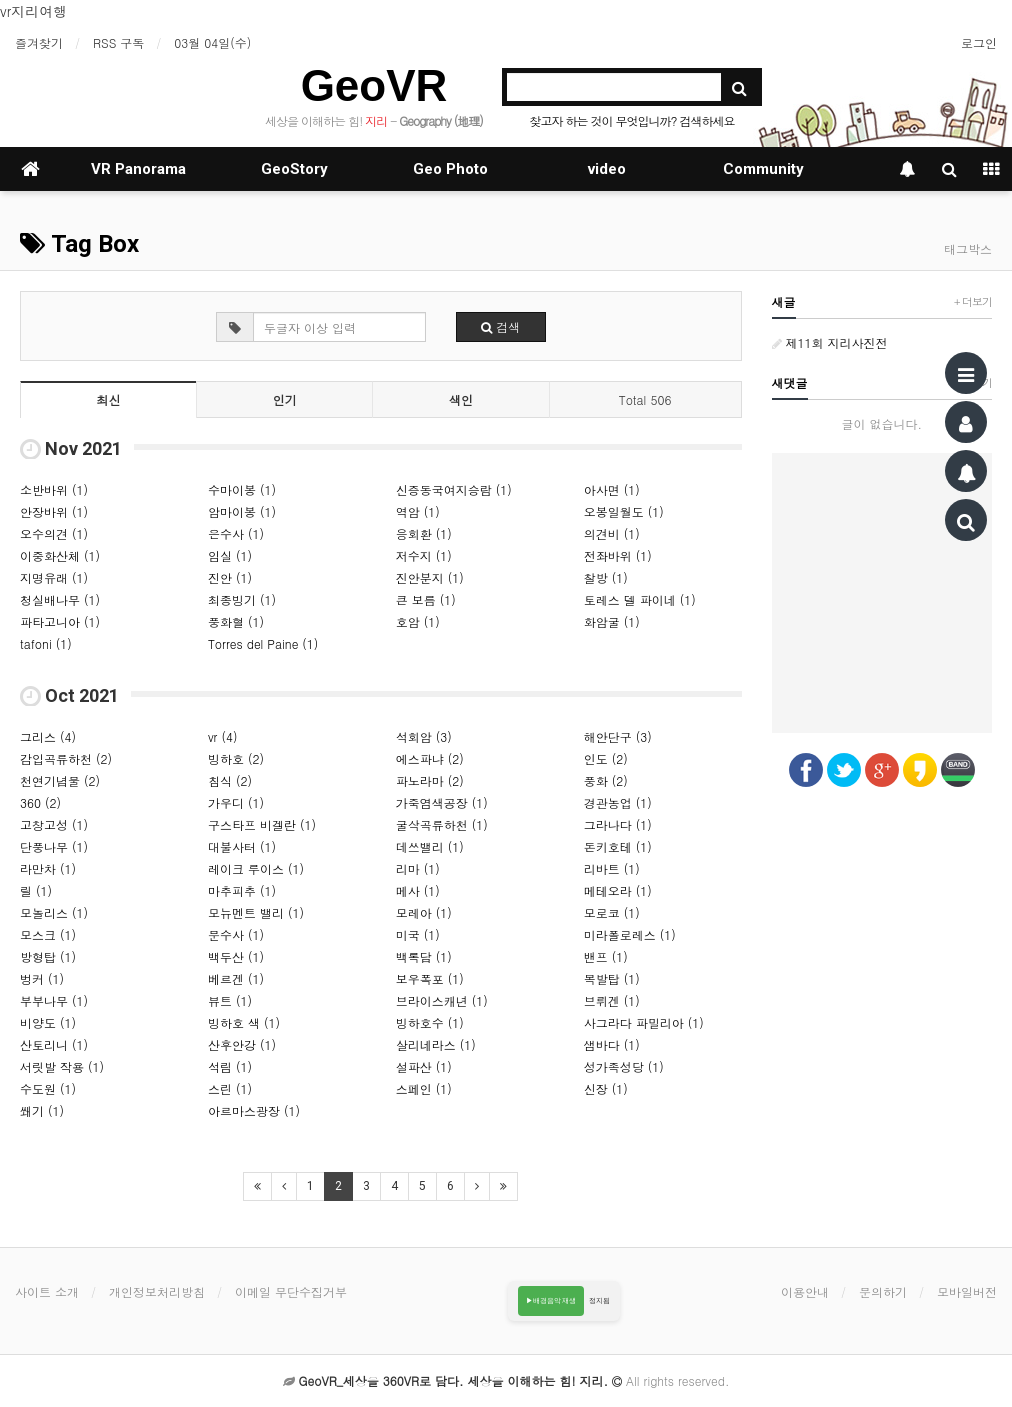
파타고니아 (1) (60, 621)
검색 (500, 326)
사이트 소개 (47, 1291)
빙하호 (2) (236, 758)
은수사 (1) (236, 533)
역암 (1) (418, 511)
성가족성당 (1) (624, 1066)
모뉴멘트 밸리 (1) (256, 912)
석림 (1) (230, 1066)
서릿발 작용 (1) (62, 1066)
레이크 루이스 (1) (256, 868)
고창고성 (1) (54, 824)
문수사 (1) (236, 934)
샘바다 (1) (612, 1044)
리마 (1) (418, 868)
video (607, 169)
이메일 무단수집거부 (291, 1291)
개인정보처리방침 (157, 1291)
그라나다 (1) (618, 824)
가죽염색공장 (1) (442, 802)
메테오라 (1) (618, 890)
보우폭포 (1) (430, 978)
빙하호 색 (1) (244, 1022)
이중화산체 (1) (60, 555)
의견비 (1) (612, 533)
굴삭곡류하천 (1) (442, 824)
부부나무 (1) (54, 1000)
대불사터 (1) (242, 846)
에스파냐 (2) (430, 758)
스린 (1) (230, 1088)
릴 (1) (36, 890)
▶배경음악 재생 (551, 1300)
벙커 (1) (42, 978)
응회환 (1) (424, 533)
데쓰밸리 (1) (430, 846)
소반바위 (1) (54, 489)
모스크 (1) (48, 934)
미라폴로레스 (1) (630, 934)
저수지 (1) (424, 555)
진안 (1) (230, 577)
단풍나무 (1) (54, 846)
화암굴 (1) (612, 621)
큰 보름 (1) (426, 599)
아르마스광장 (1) (254, 1110)
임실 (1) (230, 555)
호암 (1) (418, 621)
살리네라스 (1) (436, 1044)
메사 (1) (418, 890)
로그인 (979, 42)
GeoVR (374, 85)
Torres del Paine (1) (263, 643)
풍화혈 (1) (236, 621)
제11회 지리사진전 (830, 342)
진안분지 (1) (430, 577)
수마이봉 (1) (242, 489)
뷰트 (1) (230, 1000)
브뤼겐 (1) (612, 1000)
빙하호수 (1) (430, 1022)
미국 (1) (418, 934)
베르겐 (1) (236, 978)
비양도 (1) (48, 1022)
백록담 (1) (424, 956)
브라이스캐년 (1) (442, 1000)
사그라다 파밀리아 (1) (644, 1022)
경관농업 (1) (618, 802)
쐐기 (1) (42, 1110)
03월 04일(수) (212, 42)
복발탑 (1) (612, 978)
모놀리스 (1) (54, 912)
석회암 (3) (424, 736)
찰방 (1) (606, 577)
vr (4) (223, 736)
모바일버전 (967, 1291)
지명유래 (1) (54, 577)
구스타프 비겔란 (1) (262, 824)
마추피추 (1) (242, 890)
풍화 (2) (606, 780)
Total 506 (645, 399)
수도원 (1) (48, 1088)
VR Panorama (138, 169)
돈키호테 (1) (618, 846)
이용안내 (805, 1291)
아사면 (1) (612, 489)
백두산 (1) (236, 956)
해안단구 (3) (618, 736)
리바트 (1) (612, 868)
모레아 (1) (424, 912)
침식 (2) (230, 780)
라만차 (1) (48, 868)
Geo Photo (450, 169)
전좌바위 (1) (618, 555)
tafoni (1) (46, 643)
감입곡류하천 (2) (66, 758)
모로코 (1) (612, 912)
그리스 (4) (48, 736)
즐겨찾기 (39, 42)
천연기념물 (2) (60, 780)
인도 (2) (606, 758)
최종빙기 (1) (242, 599)
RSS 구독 (118, 42)
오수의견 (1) (54, 533)
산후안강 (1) (242, 1044)
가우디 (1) (236, 802)
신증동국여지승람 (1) (454, 489)
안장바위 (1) (54, 511)
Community (763, 169)
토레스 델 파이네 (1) (640, 599)
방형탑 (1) (48, 956)
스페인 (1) (424, 1088)
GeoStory (294, 169)
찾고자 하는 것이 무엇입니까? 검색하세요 (631, 120)
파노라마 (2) (430, 780)
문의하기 (883, 1291)
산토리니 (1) (54, 1044)
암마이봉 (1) (242, 511)
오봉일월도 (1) (624, 511)
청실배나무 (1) (60, 599)
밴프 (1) (606, 956)
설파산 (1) (424, 1066)
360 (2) (40, 802)
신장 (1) (606, 1088)
